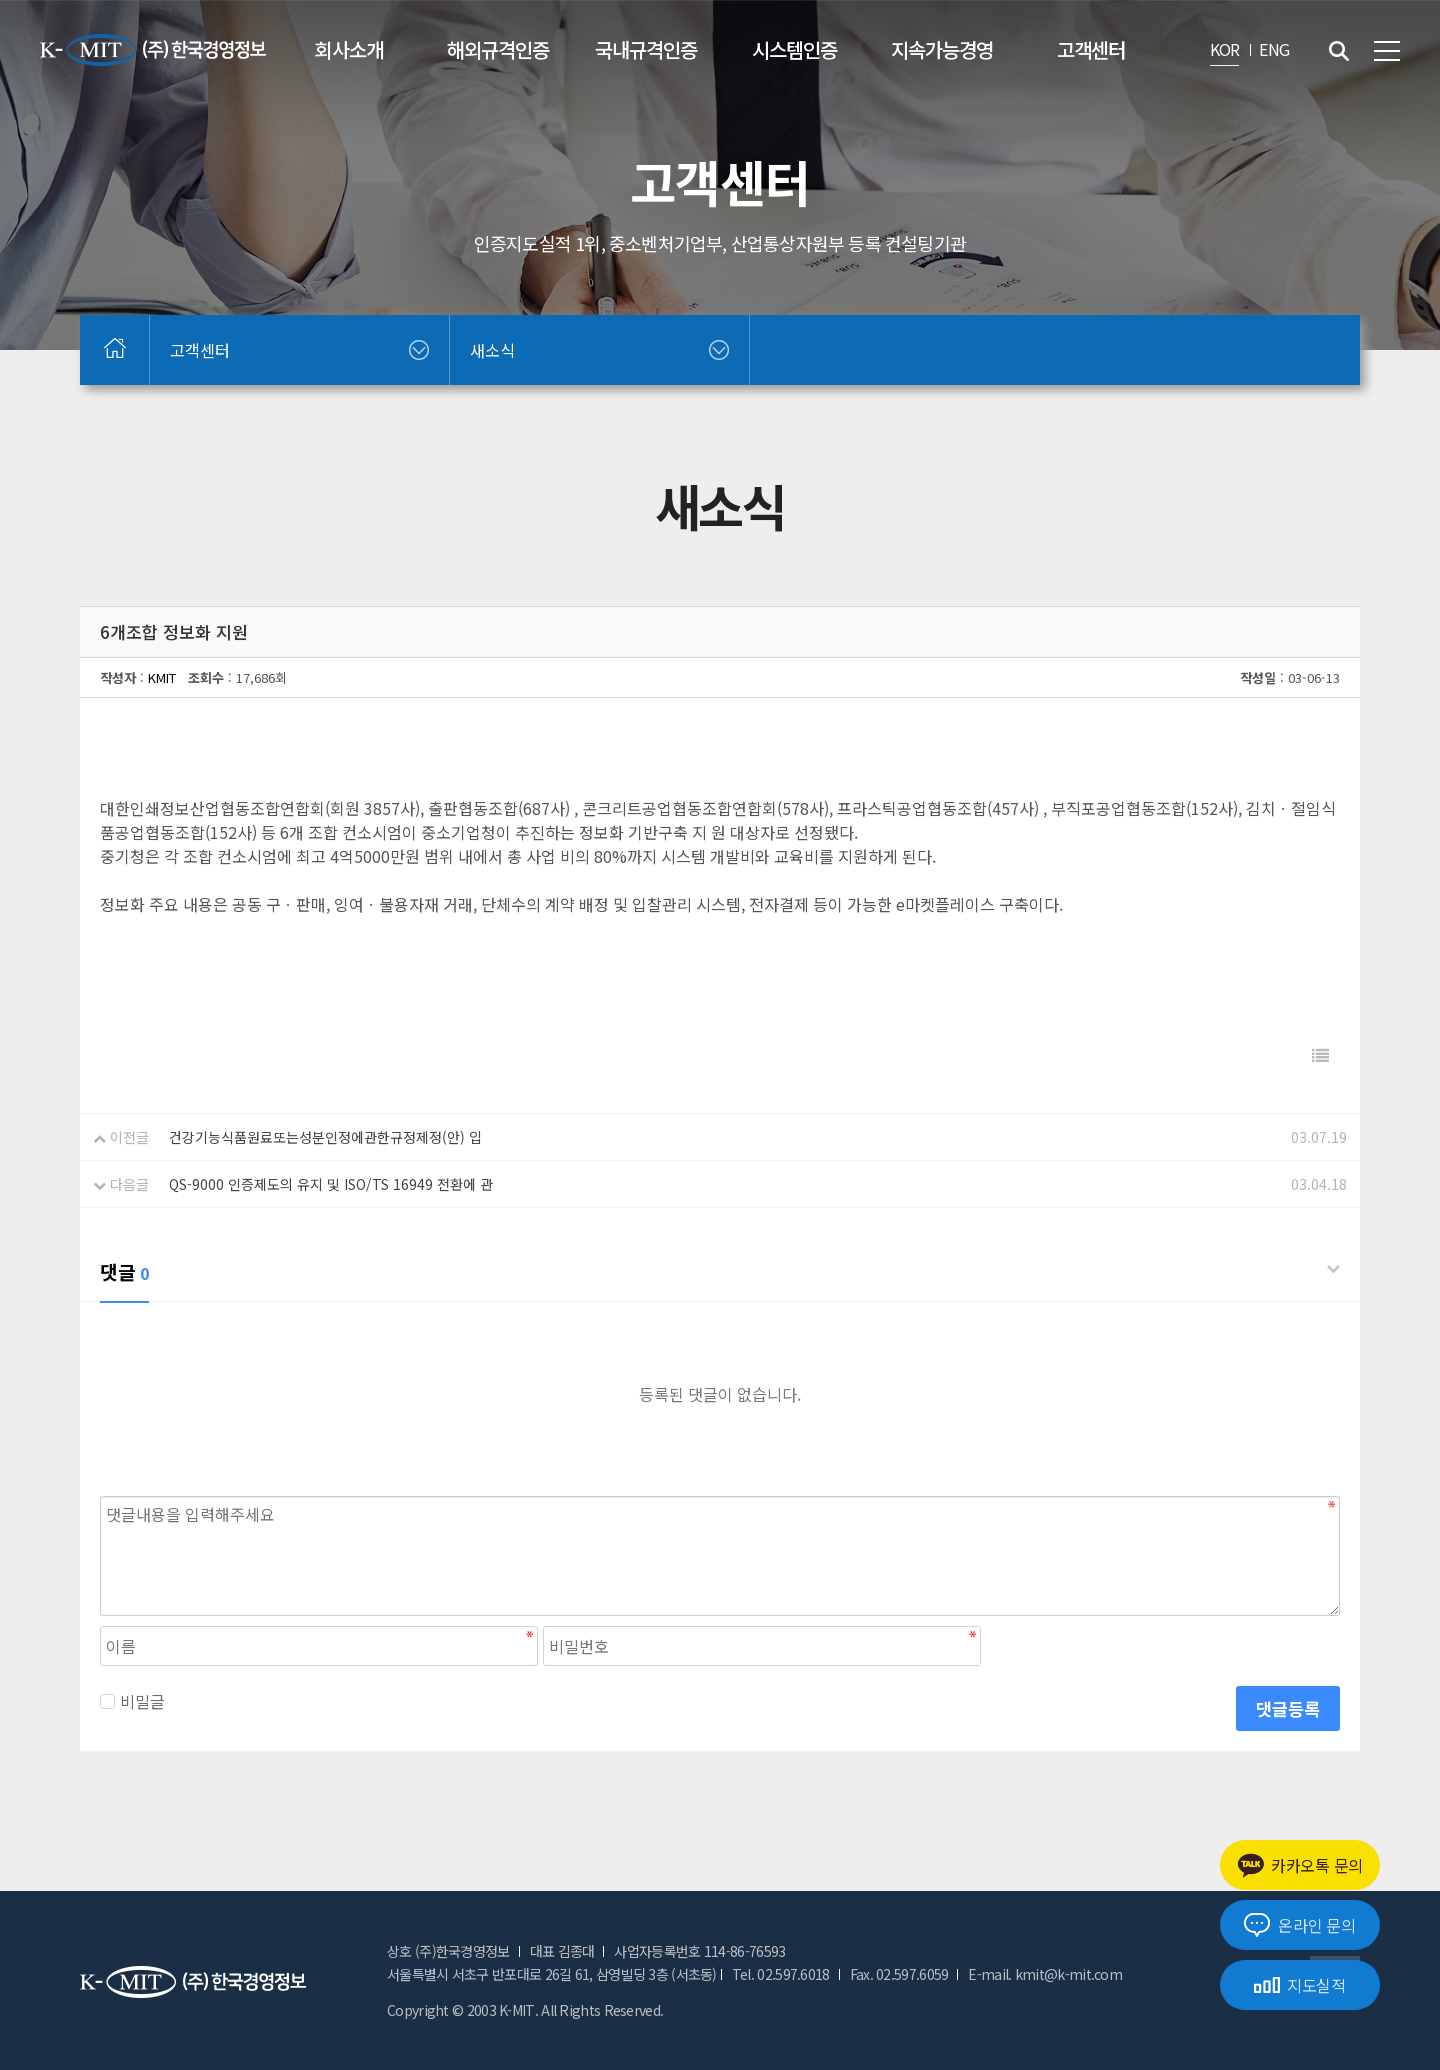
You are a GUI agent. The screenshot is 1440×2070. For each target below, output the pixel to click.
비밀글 (132, 1701)
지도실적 (1300, 1985)
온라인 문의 (1299, 1925)
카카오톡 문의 (1300, 1865)
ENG (1274, 49)
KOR (1225, 49)
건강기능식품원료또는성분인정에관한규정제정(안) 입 (325, 1137)
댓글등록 (1288, 1708)
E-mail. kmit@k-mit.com (1045, 1974)
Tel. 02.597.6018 (781, 1974)
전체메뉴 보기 (1387, 51)
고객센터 (1091, 49)
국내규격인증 (646, 49)
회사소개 (349, 49)
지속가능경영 (942, 49)
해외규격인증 (498, 49)
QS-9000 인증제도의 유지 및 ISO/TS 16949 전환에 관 (331, 1184)
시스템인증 (794, 49)
